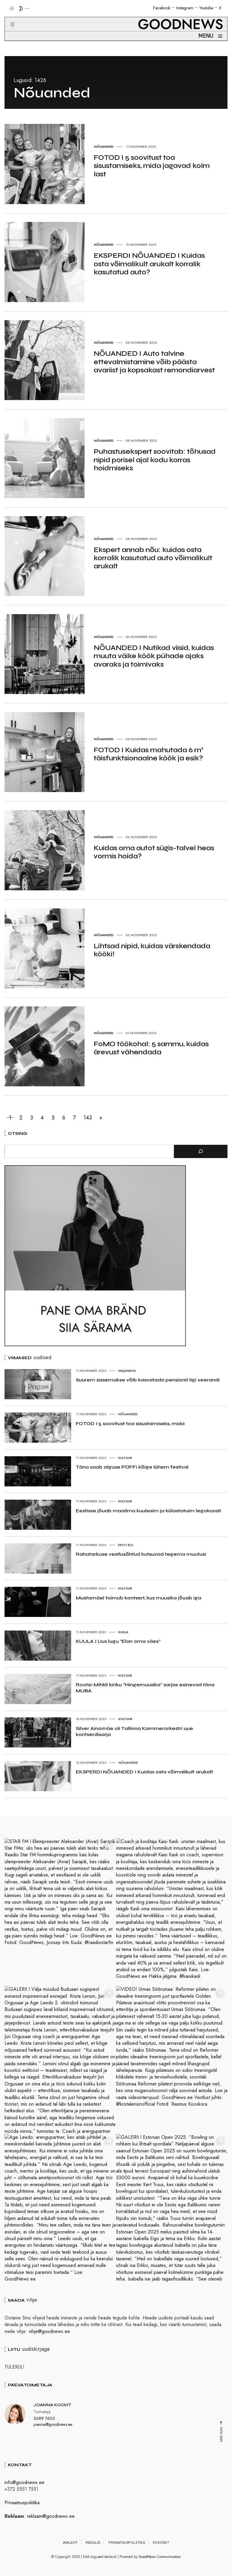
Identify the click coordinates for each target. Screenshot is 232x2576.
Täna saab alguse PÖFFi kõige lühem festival (132, 1467)
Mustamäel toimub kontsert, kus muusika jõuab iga (138, 1598)
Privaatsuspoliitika (22, 2502)
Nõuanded (128, 1414)
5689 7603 (44, 2418)
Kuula (123, 1632)
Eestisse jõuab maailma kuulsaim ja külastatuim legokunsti (148, 1511)
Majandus (127, 1370)
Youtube (206, 8)
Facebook (161, 8)
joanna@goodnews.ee (53, 2424)
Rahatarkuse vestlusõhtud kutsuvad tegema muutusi (141, 1554)
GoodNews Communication (160, 2556)
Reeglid (93, 2542)
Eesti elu (125, 1544)
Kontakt (161, 2542)
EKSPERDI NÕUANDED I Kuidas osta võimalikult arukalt (144, 1772)
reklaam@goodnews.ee (51, 2516)
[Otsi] (200, 1151)
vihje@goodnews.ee (49, 2331)
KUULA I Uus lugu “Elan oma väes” (118, 1641)
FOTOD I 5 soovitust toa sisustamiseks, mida (130, 1423)
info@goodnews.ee (24, 2482)
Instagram (184, 8)
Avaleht (70, 2542)
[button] (8, 17)
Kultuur (125, 1457)
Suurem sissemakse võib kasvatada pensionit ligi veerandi (148, 1380)
